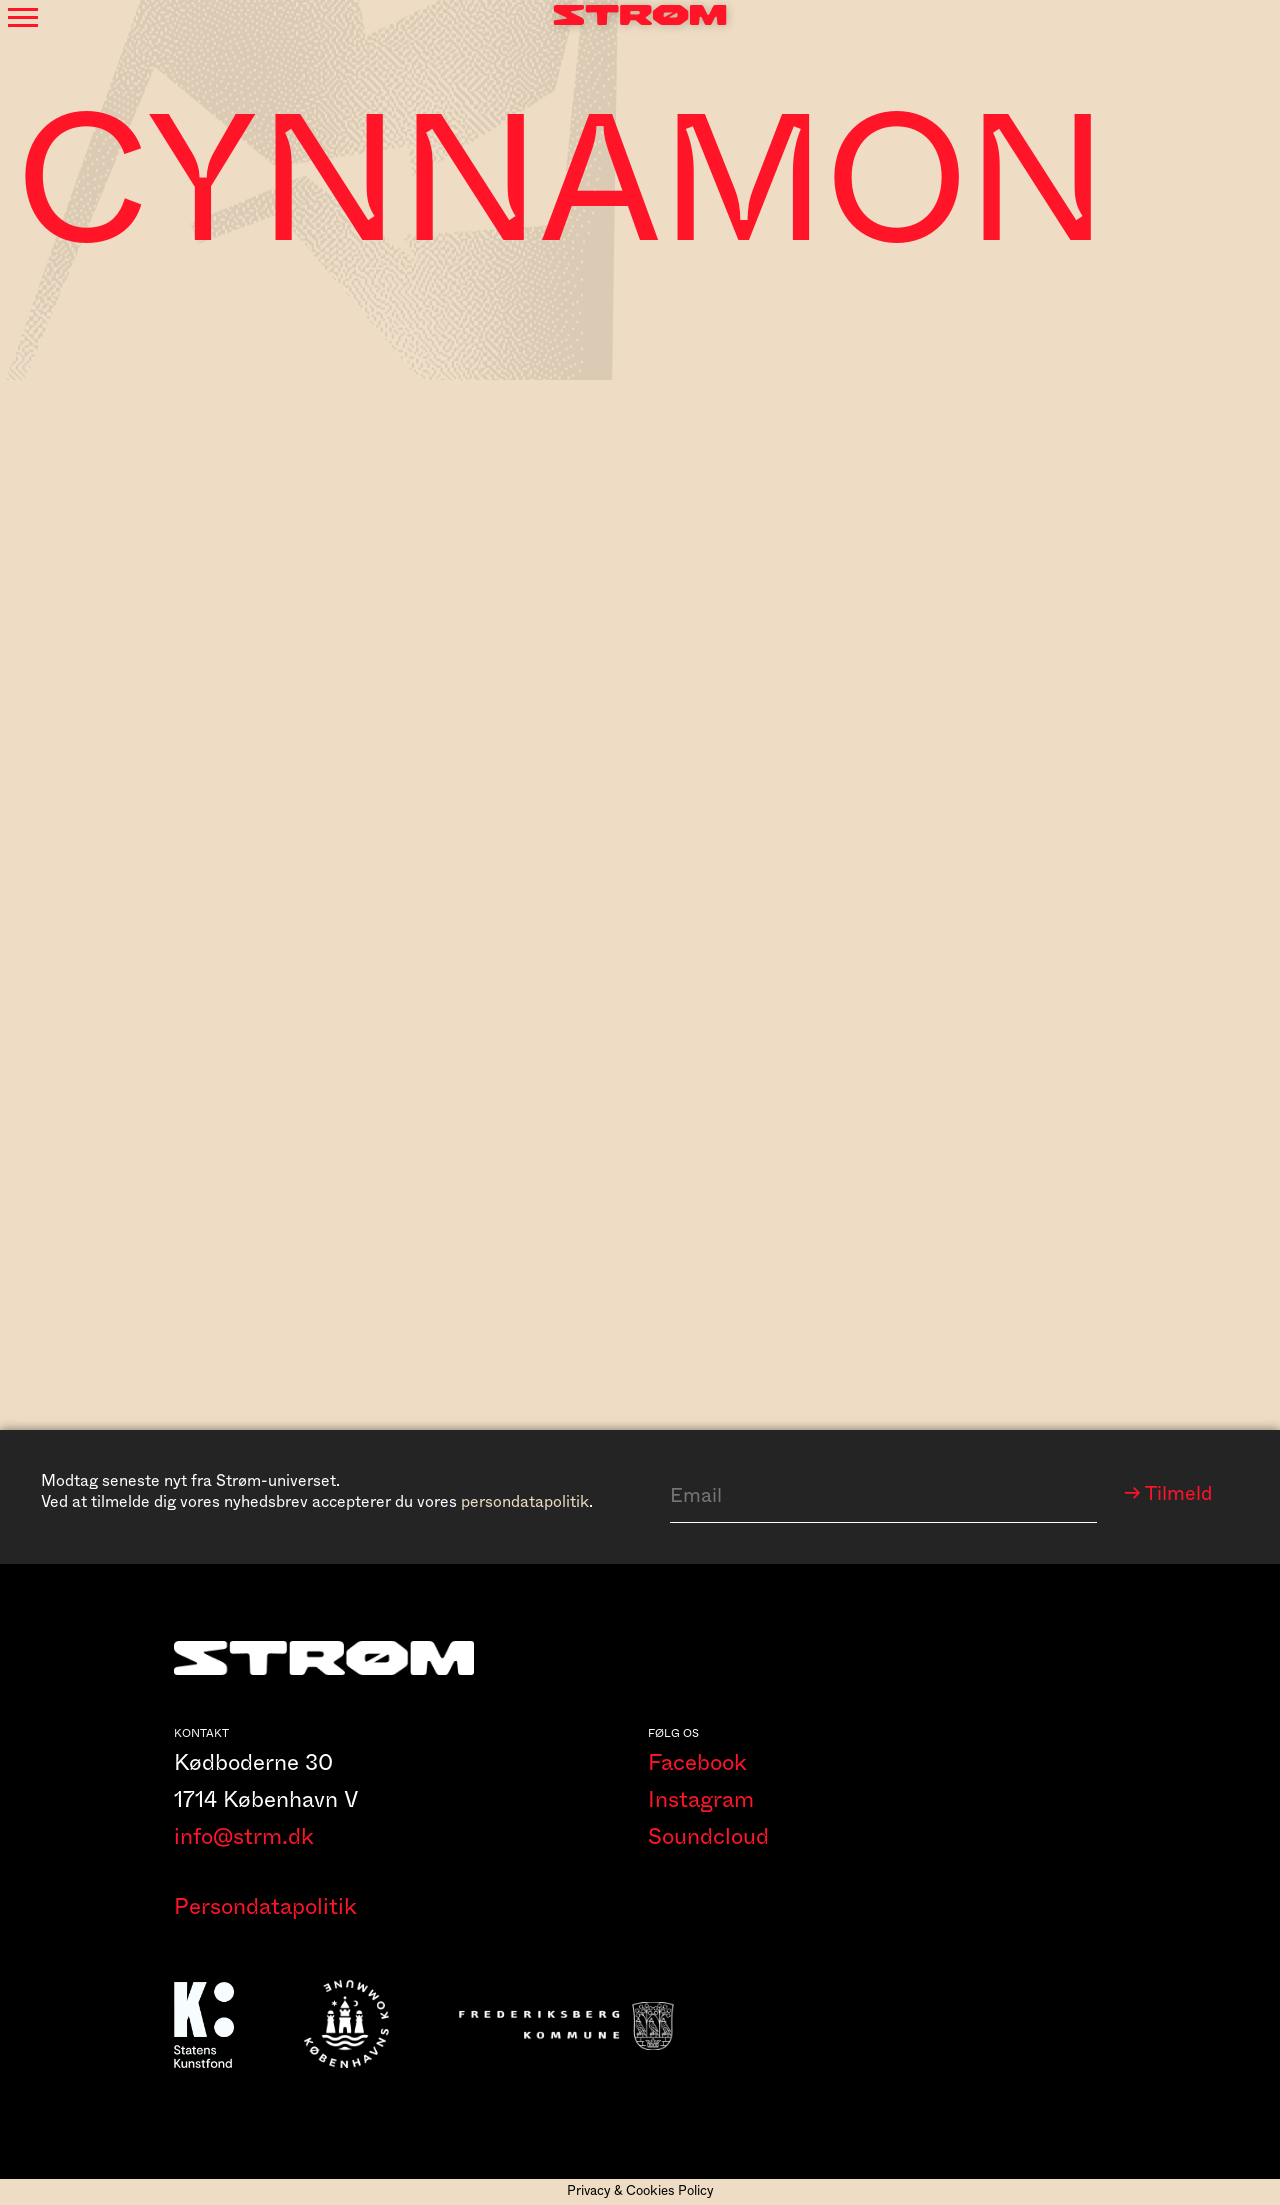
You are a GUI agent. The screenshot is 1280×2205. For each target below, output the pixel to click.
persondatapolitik (525, 1502)
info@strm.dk (244, 1837)
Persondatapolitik (265, 1907)
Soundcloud (708, 1837)
